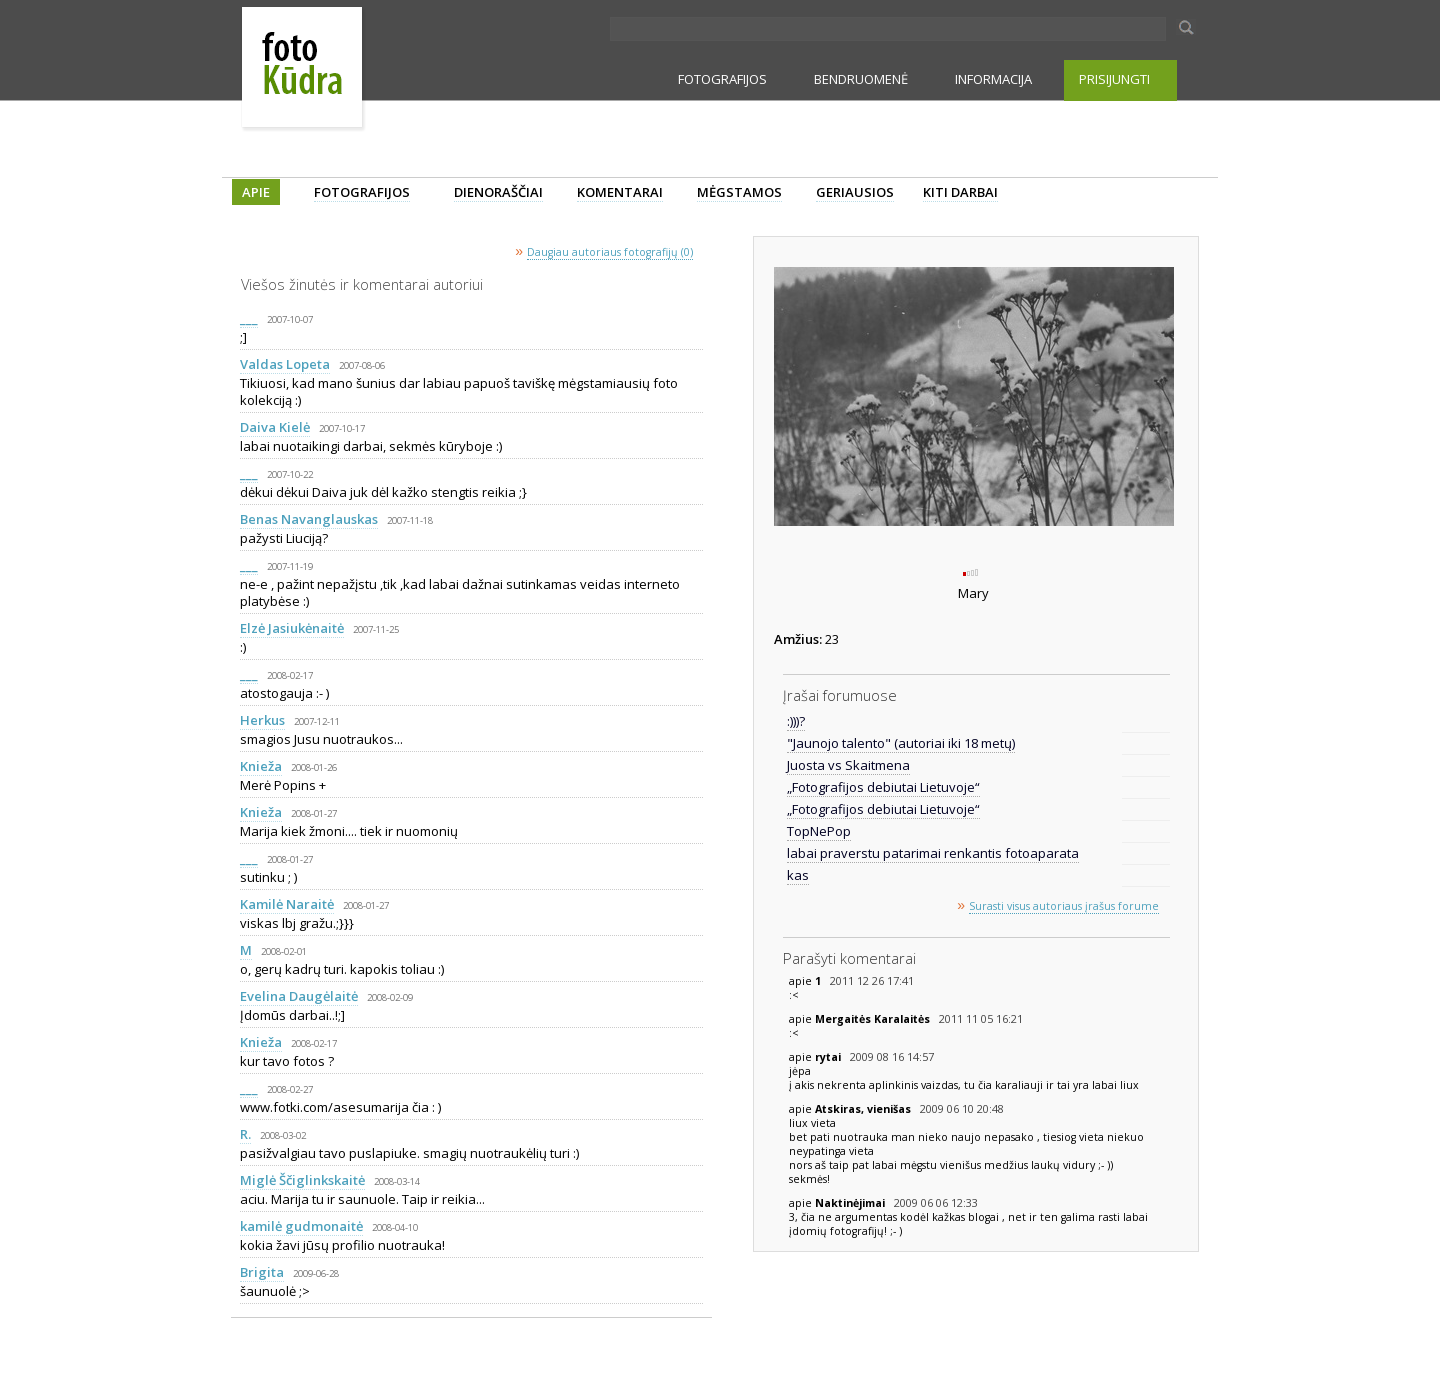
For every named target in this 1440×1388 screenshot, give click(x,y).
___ (249, 318)
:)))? (796, 721)
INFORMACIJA (993, 79)
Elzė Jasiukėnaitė (292, 628)
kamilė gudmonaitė (301, 1226)
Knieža (261, 766)
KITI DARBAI (960, 192)
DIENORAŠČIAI (498, 192)
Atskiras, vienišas (864, 1109)
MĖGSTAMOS (739, 192)
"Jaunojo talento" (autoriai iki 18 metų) (901, 743)
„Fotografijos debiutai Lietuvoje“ (883, 787)
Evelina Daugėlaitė (299, 996)
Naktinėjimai (851, 1203)
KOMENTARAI (620, 192)
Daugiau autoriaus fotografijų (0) (610, 252)
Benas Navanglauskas (309, 519)
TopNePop (819, 831)
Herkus (262, 720)
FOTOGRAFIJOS (722, 79)
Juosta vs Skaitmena (848, 765)
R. (245, 1134)
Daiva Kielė (275, 427)
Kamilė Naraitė (287, 904)
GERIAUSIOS (855, 192)
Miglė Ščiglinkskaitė (302, 1180)
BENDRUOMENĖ (861, 79)
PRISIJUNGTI (1114, 79)
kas (798, 875)
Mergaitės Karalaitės (874, 1019)
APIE (256, 192)
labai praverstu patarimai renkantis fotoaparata (933, 853)
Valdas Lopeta (285, 364)
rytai (829, 1057)
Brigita (262, 1272)
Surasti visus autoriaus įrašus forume (1064, 906)
